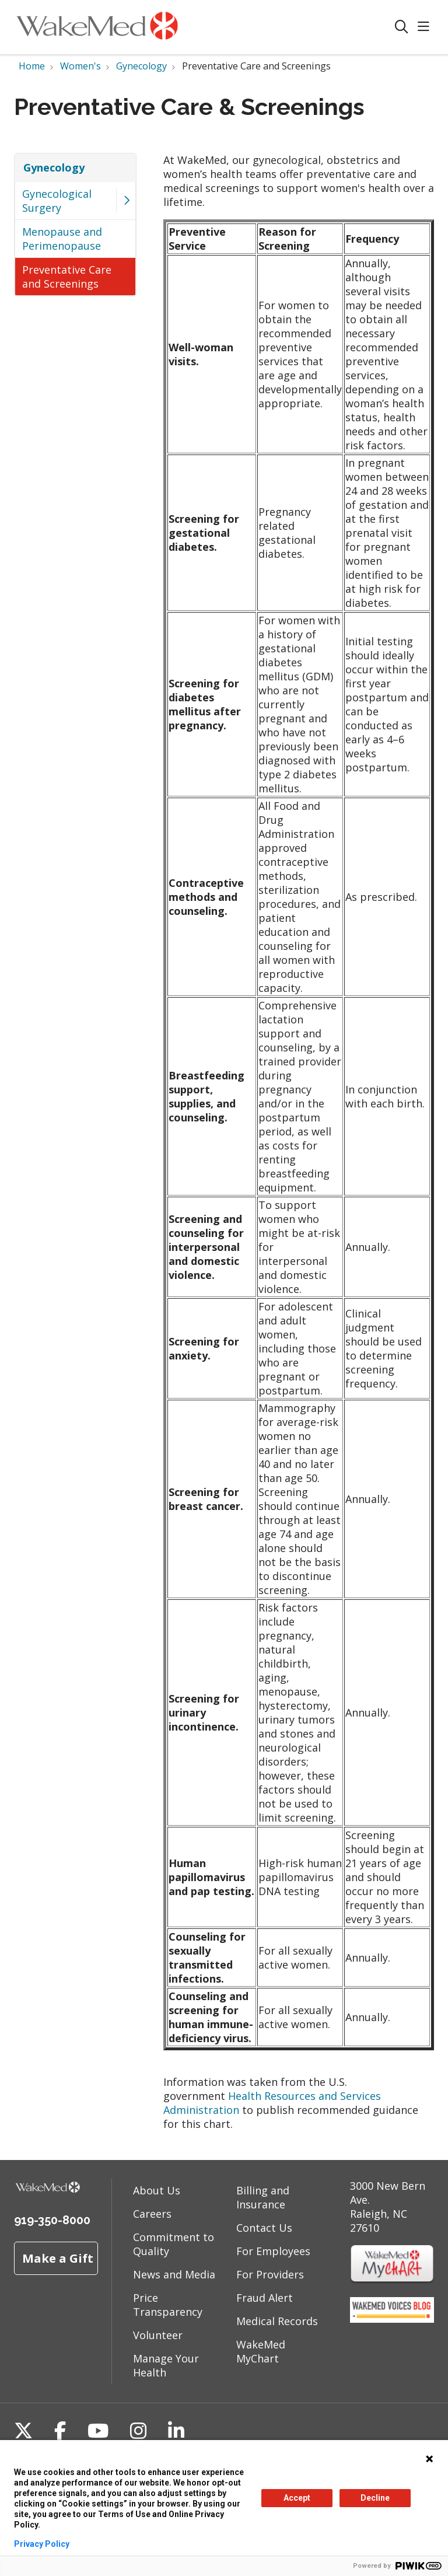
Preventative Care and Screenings (66, 277)
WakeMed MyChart (260, 2351)
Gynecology (54, 167)
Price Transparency (167, 2305)
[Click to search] (401, 27)
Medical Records (277, 2321)
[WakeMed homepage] (97, 27)
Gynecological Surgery (57, 201)
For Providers (270, 2274)
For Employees (273, 2251)
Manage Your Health (166, 2365)
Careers (152, 2214)
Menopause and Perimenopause (62, 239)
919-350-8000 (52, 2220)
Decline (375, 2497)
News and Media (174, 2274)
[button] (426, 27)
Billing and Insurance (262, 2197)
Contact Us (264, 2228)
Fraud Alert (264, 2298)
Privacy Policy (41, 2544)
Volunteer (158, 2335)
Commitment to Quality (173, 2244)
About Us (156, 2190)
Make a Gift (57, 2258)
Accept (297, 2497)
